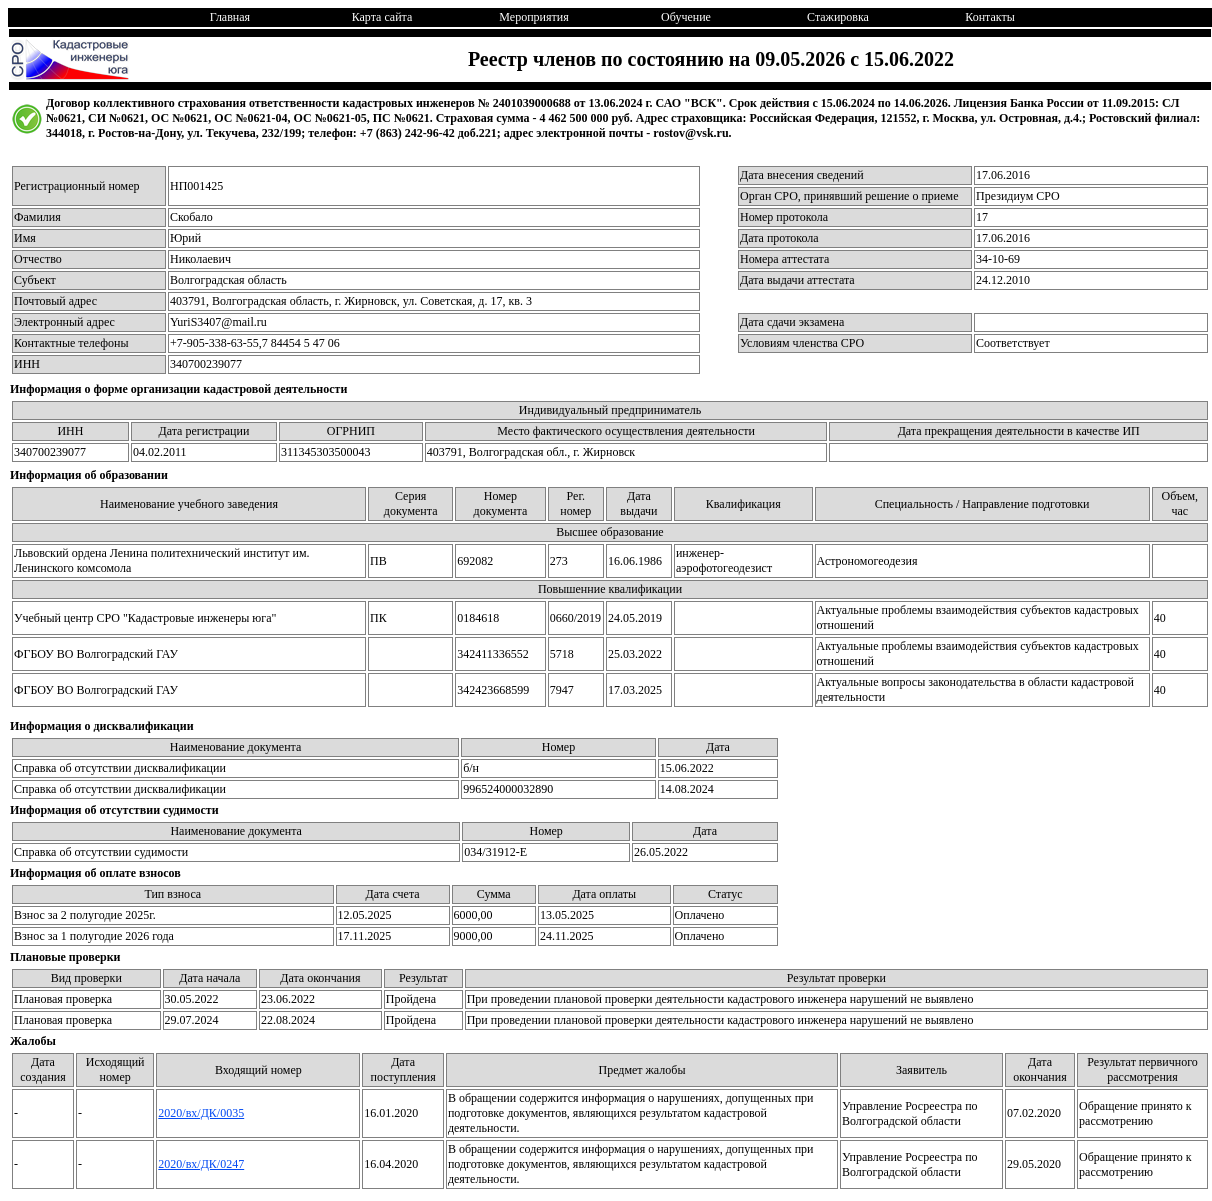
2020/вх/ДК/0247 (201, 1164)
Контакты (990, 17)
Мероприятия (533, 17)
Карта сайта (382, 17)
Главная (230, 17)
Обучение (686, 17)
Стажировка (838, 17)
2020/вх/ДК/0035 (201, 1113)
